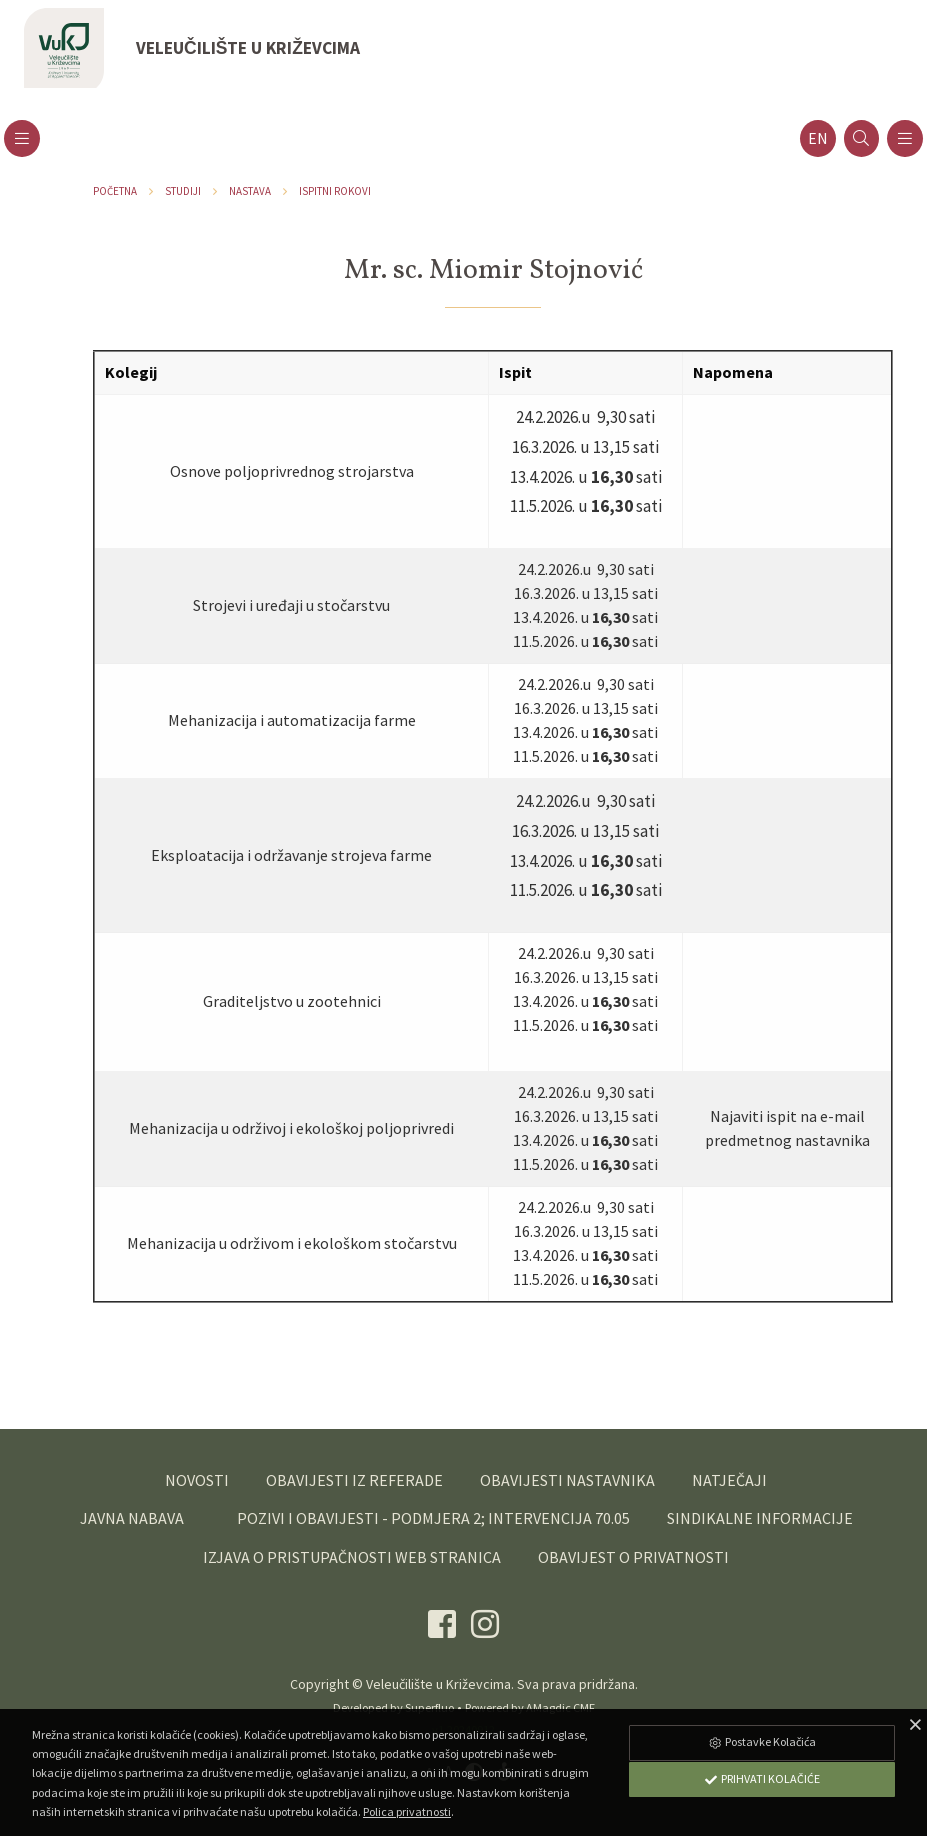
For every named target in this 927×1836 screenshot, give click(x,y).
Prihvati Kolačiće (762, 1778)
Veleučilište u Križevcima (438, 1684)
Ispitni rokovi (335, 191)
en (818, 138)
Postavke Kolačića (762, 1741)
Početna (115, 191)
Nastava (250, 191)
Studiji (183, 191)
